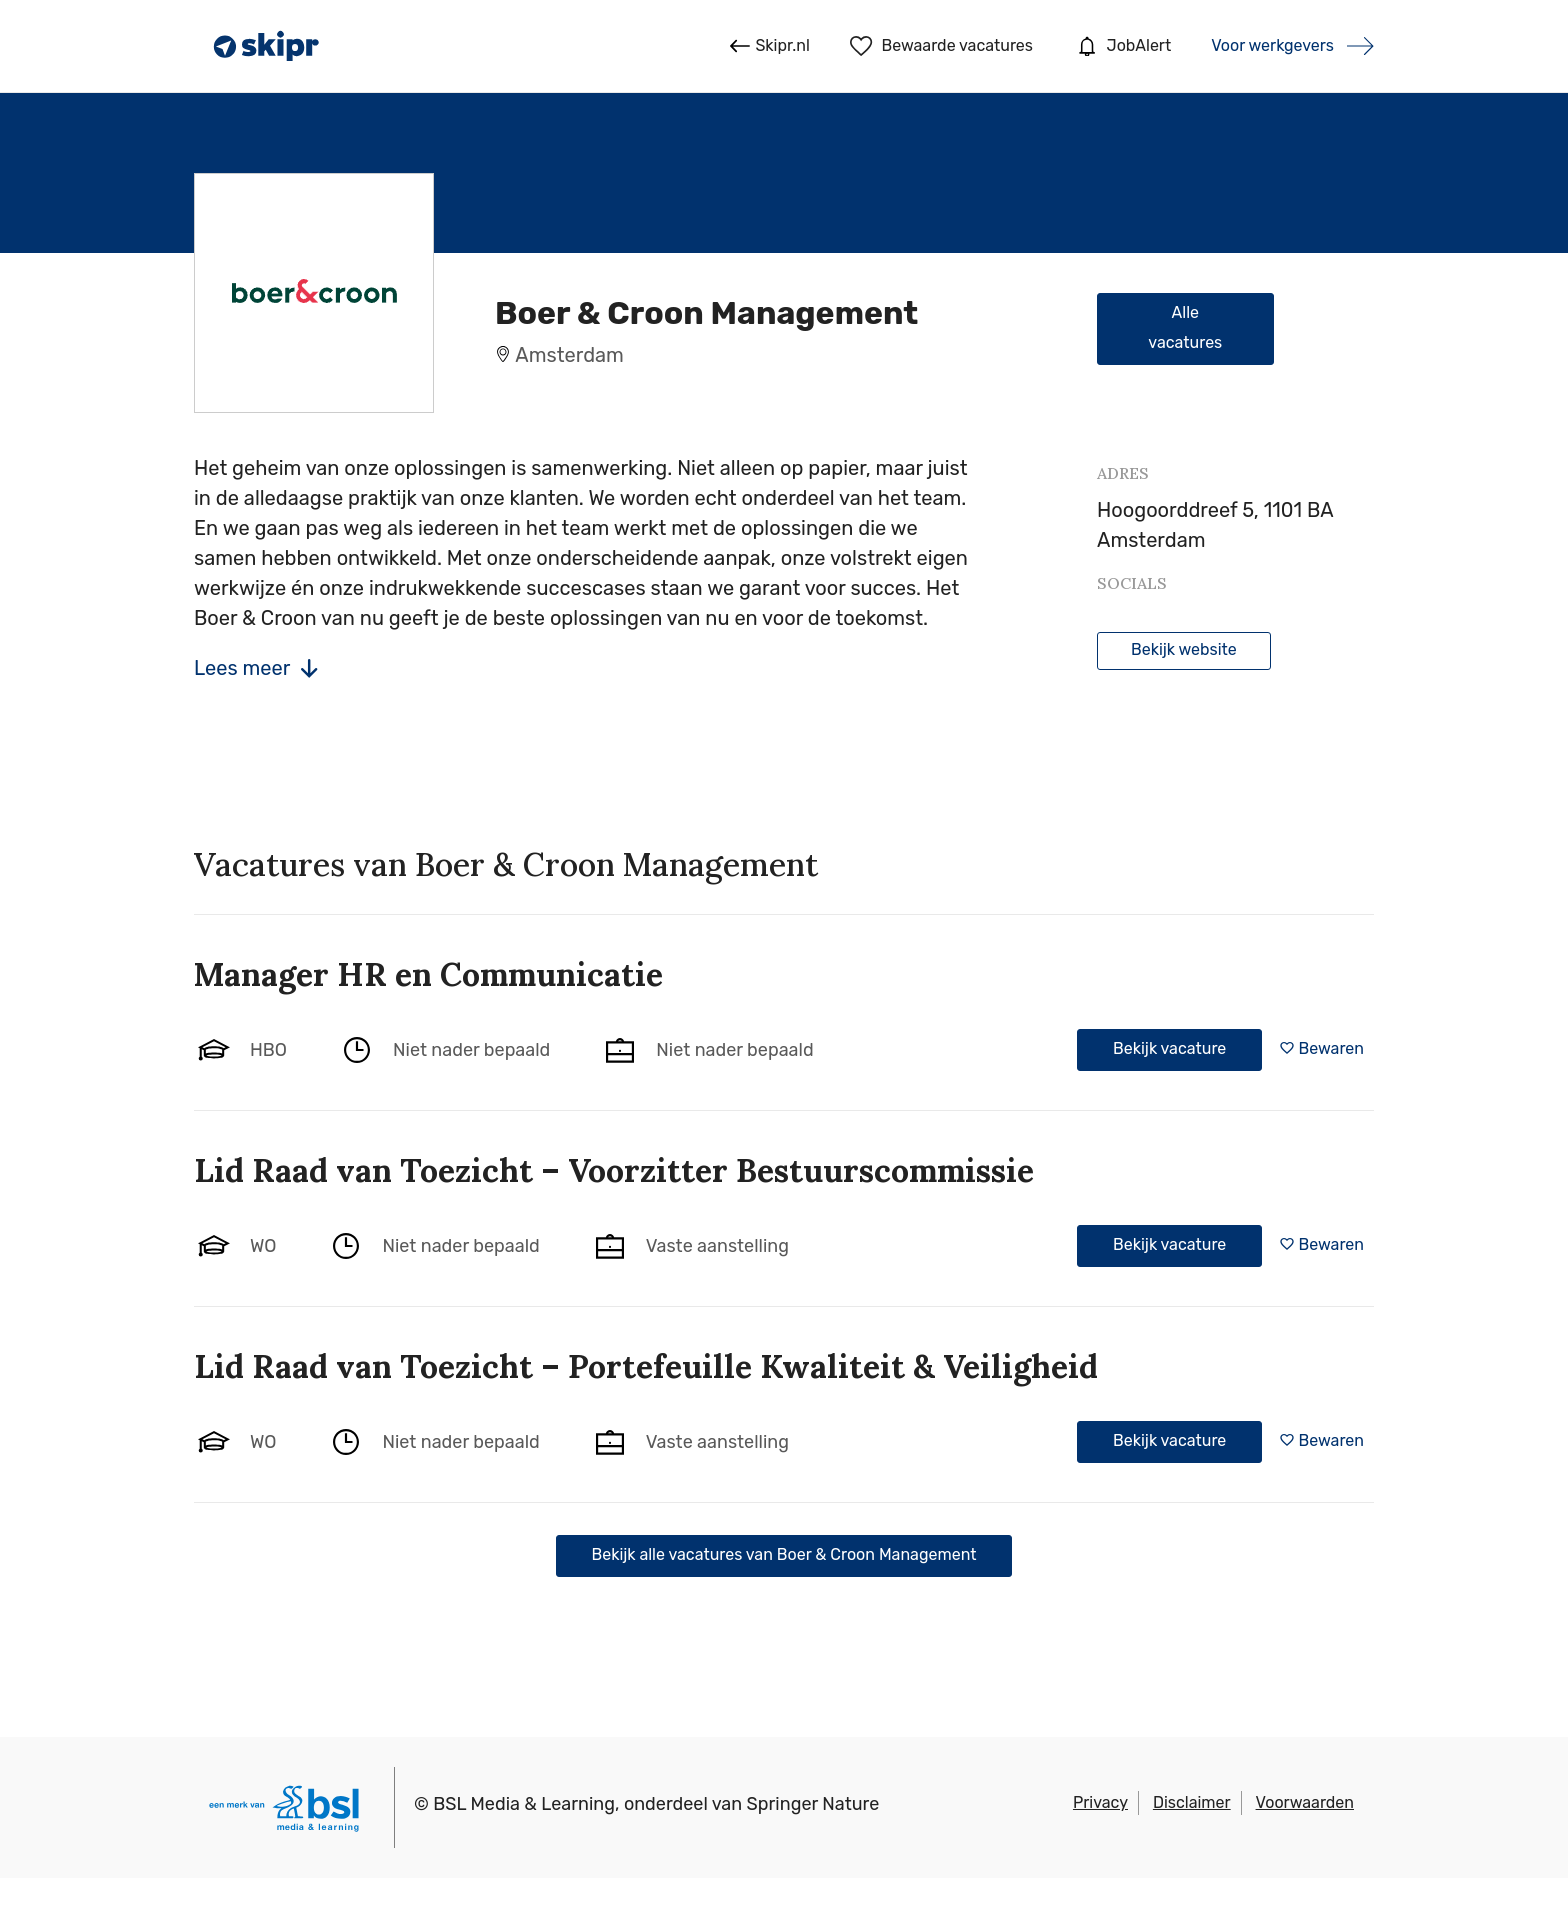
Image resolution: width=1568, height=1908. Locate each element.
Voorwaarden (1305, 1802)
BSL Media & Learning (524, 1804)
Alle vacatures (1185, 327)
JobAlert (1122, 46)
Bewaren (1331, 1048)
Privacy (1100, 1802)
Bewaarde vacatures (941, 46)
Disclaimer (1192, 1802)
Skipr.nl (769, 46)
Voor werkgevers (1272, 45)
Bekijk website (1184, 649)
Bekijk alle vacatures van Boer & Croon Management (784, 1554)
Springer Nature (813, 1804)
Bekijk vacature (1169, 1048)
